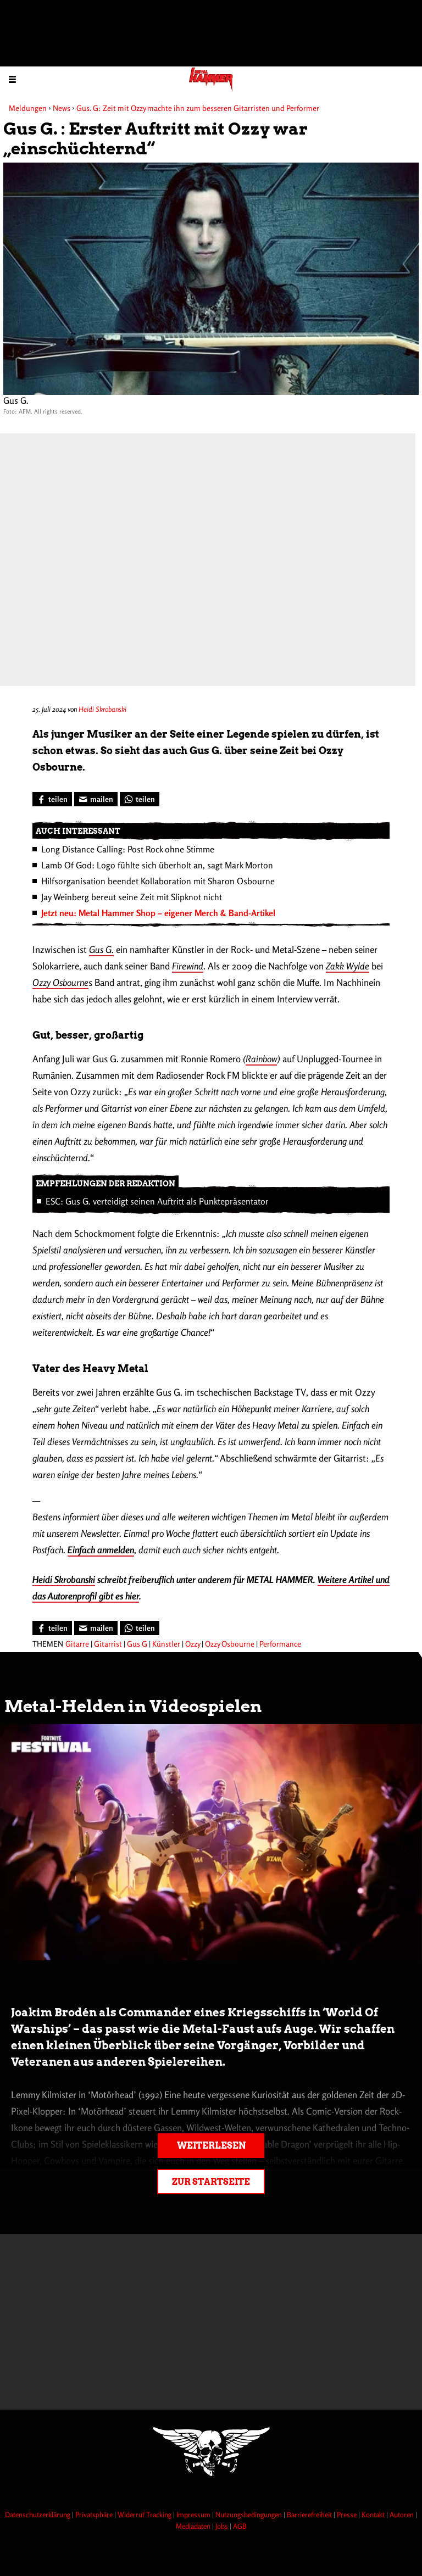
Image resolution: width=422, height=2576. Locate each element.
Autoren (402, 2514)
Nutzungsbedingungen (249, 2514)
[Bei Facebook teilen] (52, 799)
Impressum (194, 2514)
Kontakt (374, 2514)
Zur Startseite (211, 2182)
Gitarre (77, 1643)
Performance (280, 1643)
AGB (240, 2526)
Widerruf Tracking (145, 2514)
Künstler (166, 1643)
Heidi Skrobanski (102, 709)
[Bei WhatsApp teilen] (139, 799)
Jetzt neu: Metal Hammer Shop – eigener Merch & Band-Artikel (158, 912)
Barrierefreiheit (310, 2514)
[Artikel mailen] (96, 799)
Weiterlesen (211, 2145)
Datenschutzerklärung (38, 2514)
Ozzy (192, 1643)
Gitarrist (108, 1643)
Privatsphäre (94, 2514)
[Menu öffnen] (12, 78)
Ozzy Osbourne (229, 1643)
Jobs (222, 2526)
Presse (347, 2514)
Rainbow (261, 1058)
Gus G (137, 1643)
